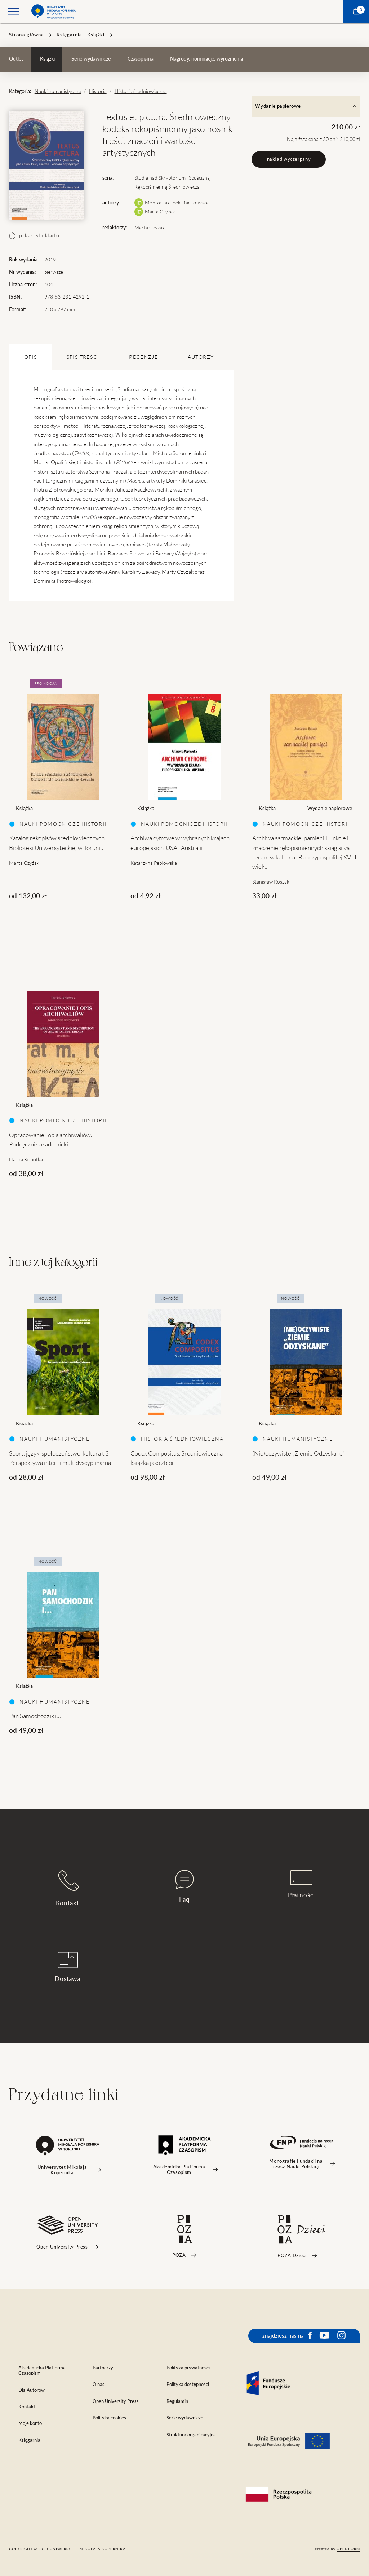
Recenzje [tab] (143, 357)
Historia (98, 91)
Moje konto (30, 2423)
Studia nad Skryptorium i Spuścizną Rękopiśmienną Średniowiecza (172, 182)
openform (348, 2548)
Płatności (301, 1884)
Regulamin (177, 2401)
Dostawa (67, 1967)
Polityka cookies (109, 2418)
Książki (96, 34)
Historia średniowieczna (141, 91)
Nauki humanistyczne (58, 91)
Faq (184, 1886)
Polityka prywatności (188, 2367)
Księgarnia (69, 34)
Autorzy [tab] (201, 357)
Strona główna (26, 34)
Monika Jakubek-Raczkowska (177, 203)
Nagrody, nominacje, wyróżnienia (206, 59)
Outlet (16, 59)
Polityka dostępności (187, 2384)
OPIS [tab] (30, 357)
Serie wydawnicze (91, 59)
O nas (99, 2384)
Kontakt (67, 1888)
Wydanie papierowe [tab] (305, 106)
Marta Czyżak (160, 212)
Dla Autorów (31, 2390)
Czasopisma (141, 59)
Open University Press (116, 2401)
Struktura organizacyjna (191, 2435)
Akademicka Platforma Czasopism (42, 2370)
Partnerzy (103, 2367)
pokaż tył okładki (34, 235)
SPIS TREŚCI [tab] (83, 357)
